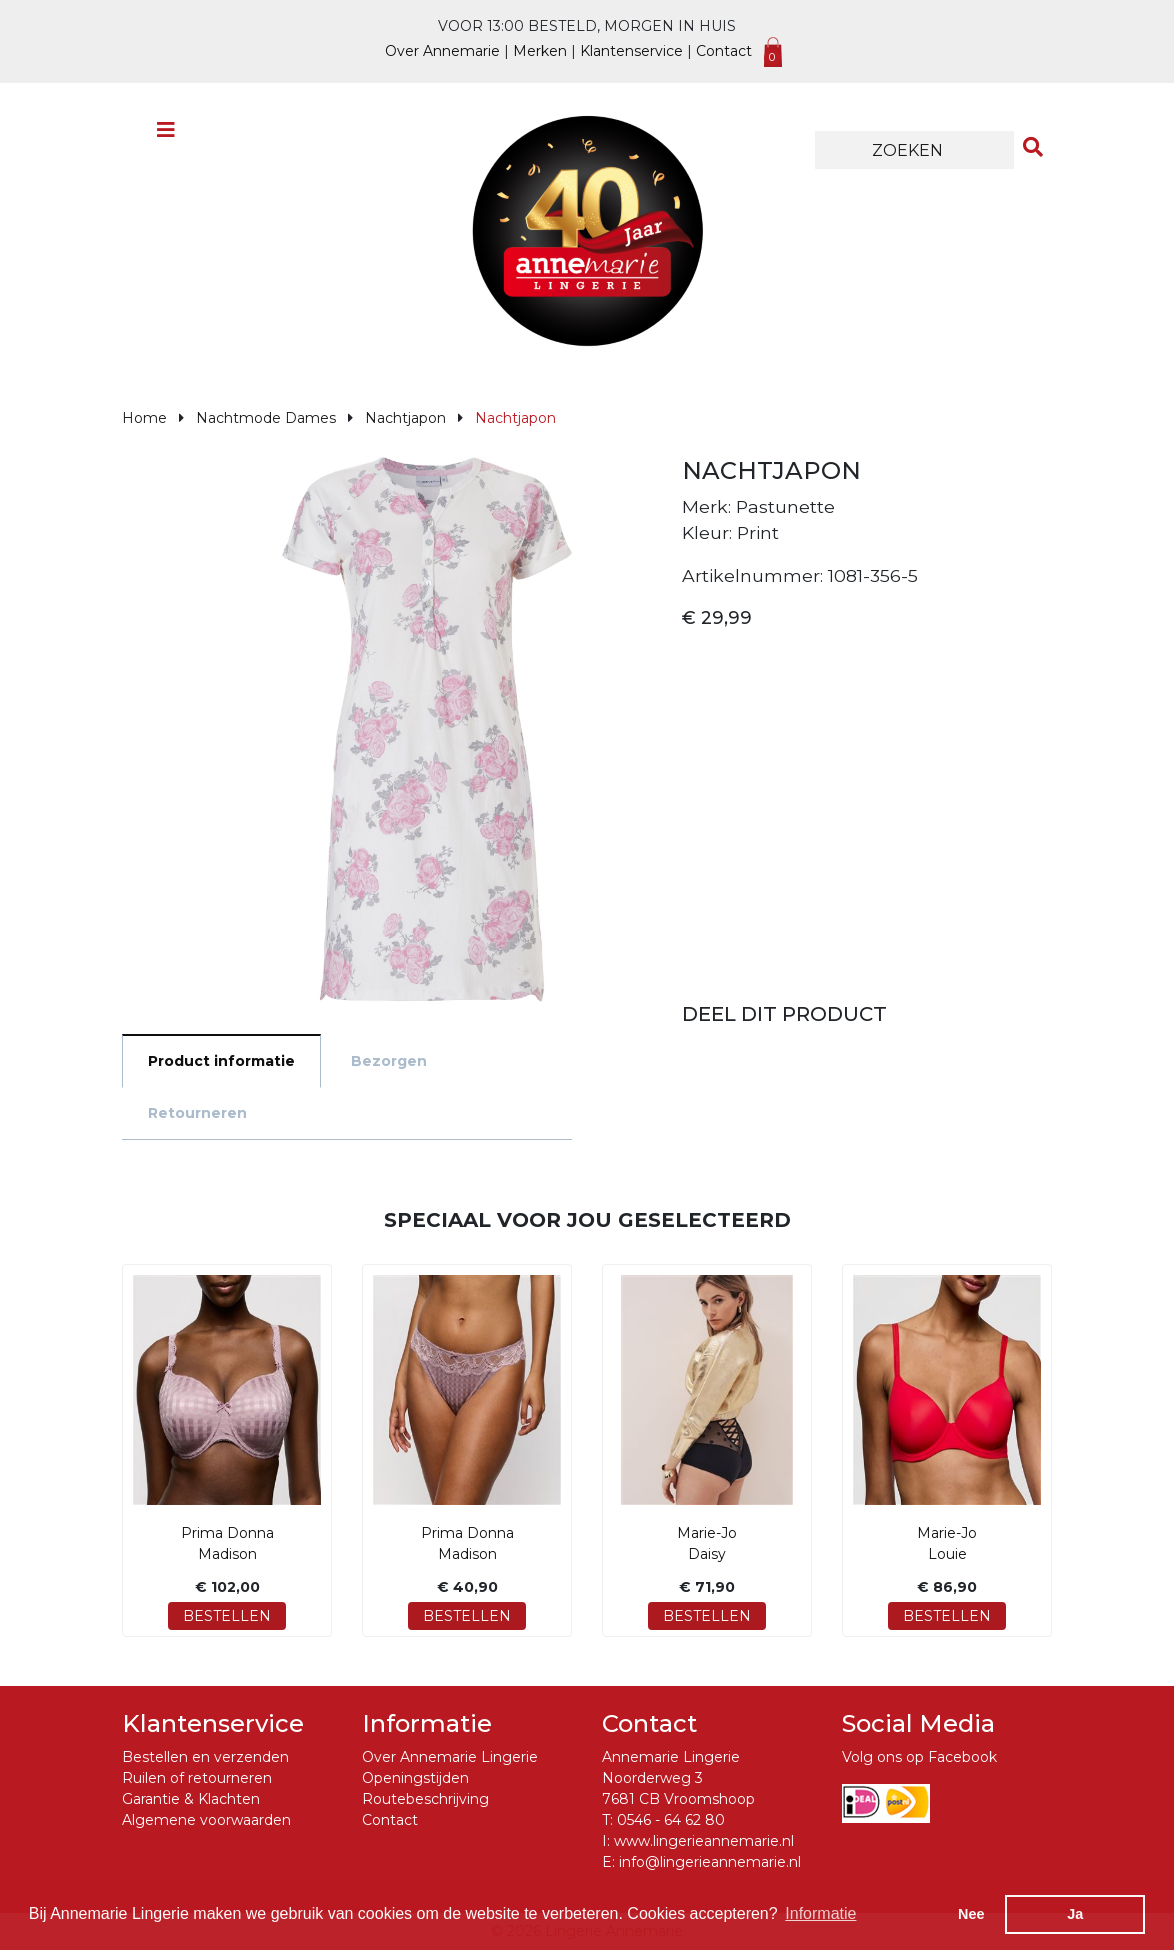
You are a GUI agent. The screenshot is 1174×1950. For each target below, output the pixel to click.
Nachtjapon (405, 418)
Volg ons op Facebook (919, 1757)
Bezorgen (389, 1061)
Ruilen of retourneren (197, 1778)
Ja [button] (1075, 1914)
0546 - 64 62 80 (671, 1820)
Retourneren (197, 1113)
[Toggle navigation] (166, 135)
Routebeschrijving (425, 1799)
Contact (724, 51)
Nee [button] (971, 1914)
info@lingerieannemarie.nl (710, 1862)
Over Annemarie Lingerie (450, 1757)
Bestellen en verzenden (205, 1757)
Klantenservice (631, 51)
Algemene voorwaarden (206, 1820)
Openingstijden (415, 1778)
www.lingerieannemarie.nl (704, 1841)
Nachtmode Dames (266, 418)
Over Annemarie (442, 51)
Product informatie (221, 1061)
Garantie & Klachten (191, 1799)
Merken (540, 51)
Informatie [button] (820, 1913)
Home (144, 418)
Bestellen (227, 1616)
